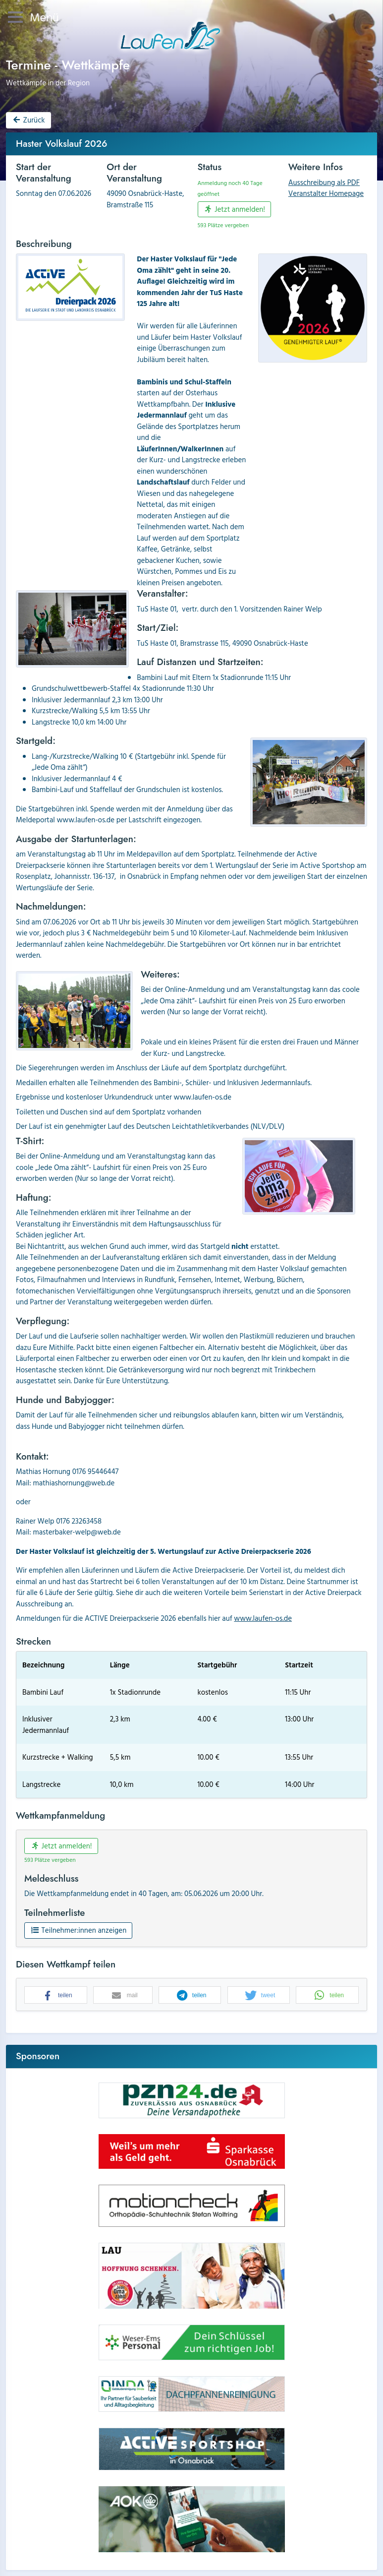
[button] (56, 1995)
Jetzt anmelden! (234, 209)
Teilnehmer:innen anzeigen (78, 1930)
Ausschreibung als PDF (324, 182)
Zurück (28, 119)
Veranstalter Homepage (326, 193)
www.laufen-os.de (263, 1618)
